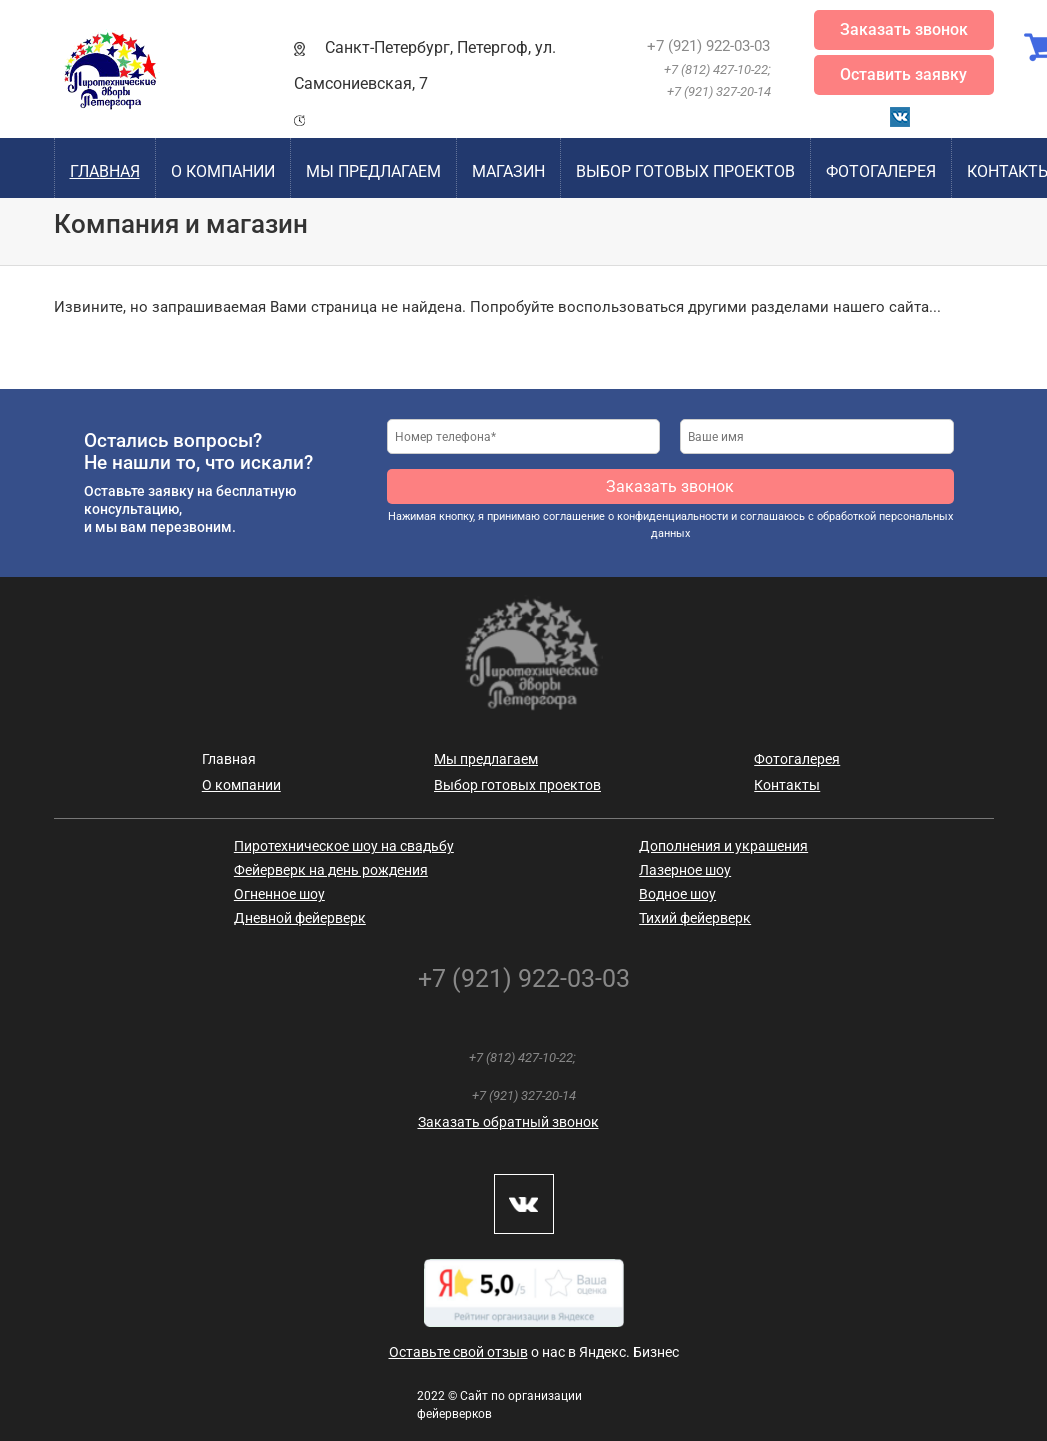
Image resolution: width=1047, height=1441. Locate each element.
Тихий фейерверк (695, 918)
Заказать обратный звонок (508, 1122)
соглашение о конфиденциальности (635, 516)
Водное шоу (677, 894)
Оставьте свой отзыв (458, 1352)
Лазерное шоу (685, 870)
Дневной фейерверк (300, 918)
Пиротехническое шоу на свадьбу (344, 846)
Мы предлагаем (373, 171)
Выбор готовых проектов (685, 171)
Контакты (787, 785)
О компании (223, 171)
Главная (105, 171)
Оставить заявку (903, 74)
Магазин (508, 171)
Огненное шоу (279, 894)
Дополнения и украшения (723, 846)
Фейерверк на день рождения (331, 870)
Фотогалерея (881, 171)
